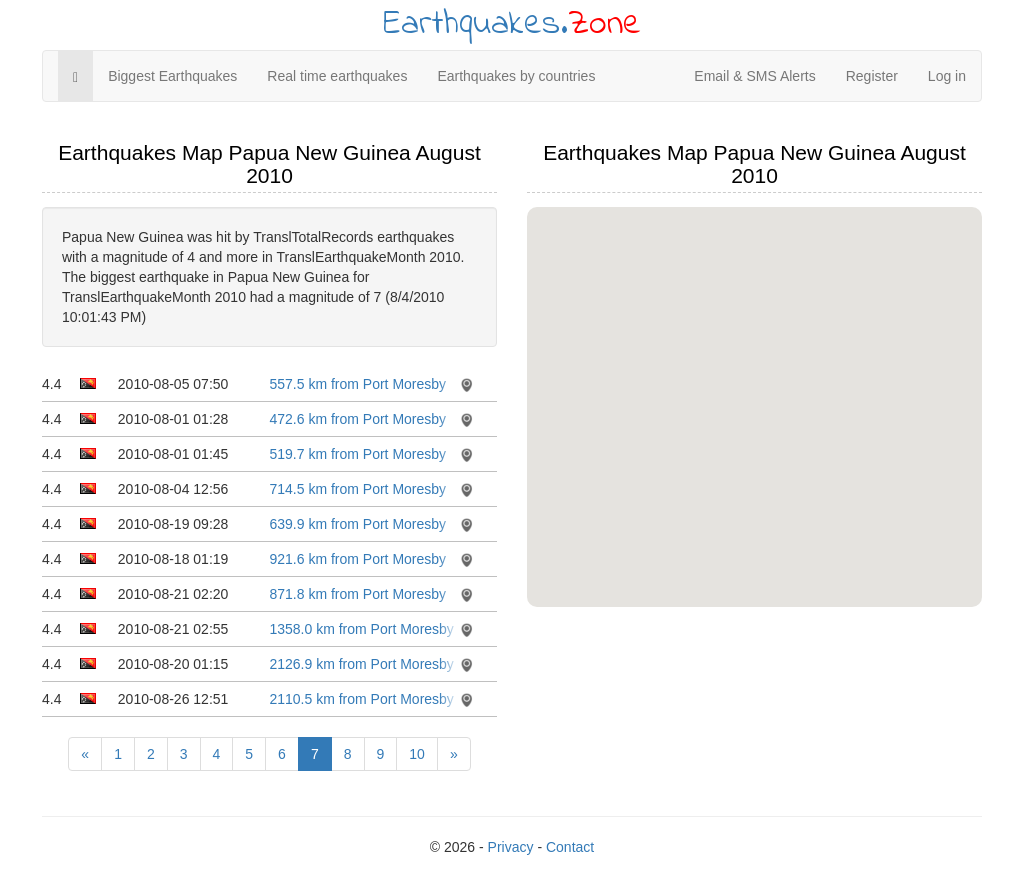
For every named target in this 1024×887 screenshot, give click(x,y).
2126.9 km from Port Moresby (361, 664)
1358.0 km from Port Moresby (361, 629)
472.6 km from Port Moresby (357, 419)
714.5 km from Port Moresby (357, 489)
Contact (570, 847)
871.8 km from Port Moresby (357, 594)
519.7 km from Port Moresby (357, 454)
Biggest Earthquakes (172, 76)
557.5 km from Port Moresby (357, 384)
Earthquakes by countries (516, 76)
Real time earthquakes (337, 76)
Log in (947, 76)
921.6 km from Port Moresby (357, 559)
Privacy (511, 847)
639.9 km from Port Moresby (357, 524)
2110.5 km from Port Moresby (361, 699)
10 (417, 754)
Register (872, 76)
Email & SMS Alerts (754, 76)
